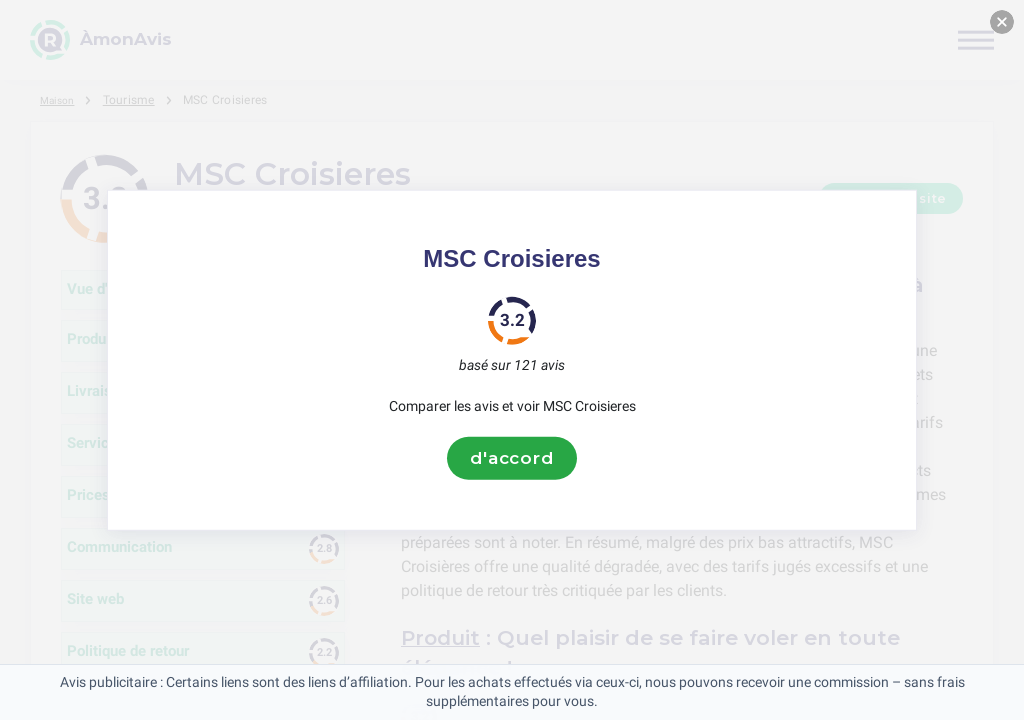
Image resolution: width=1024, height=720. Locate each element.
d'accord (512, 458)
